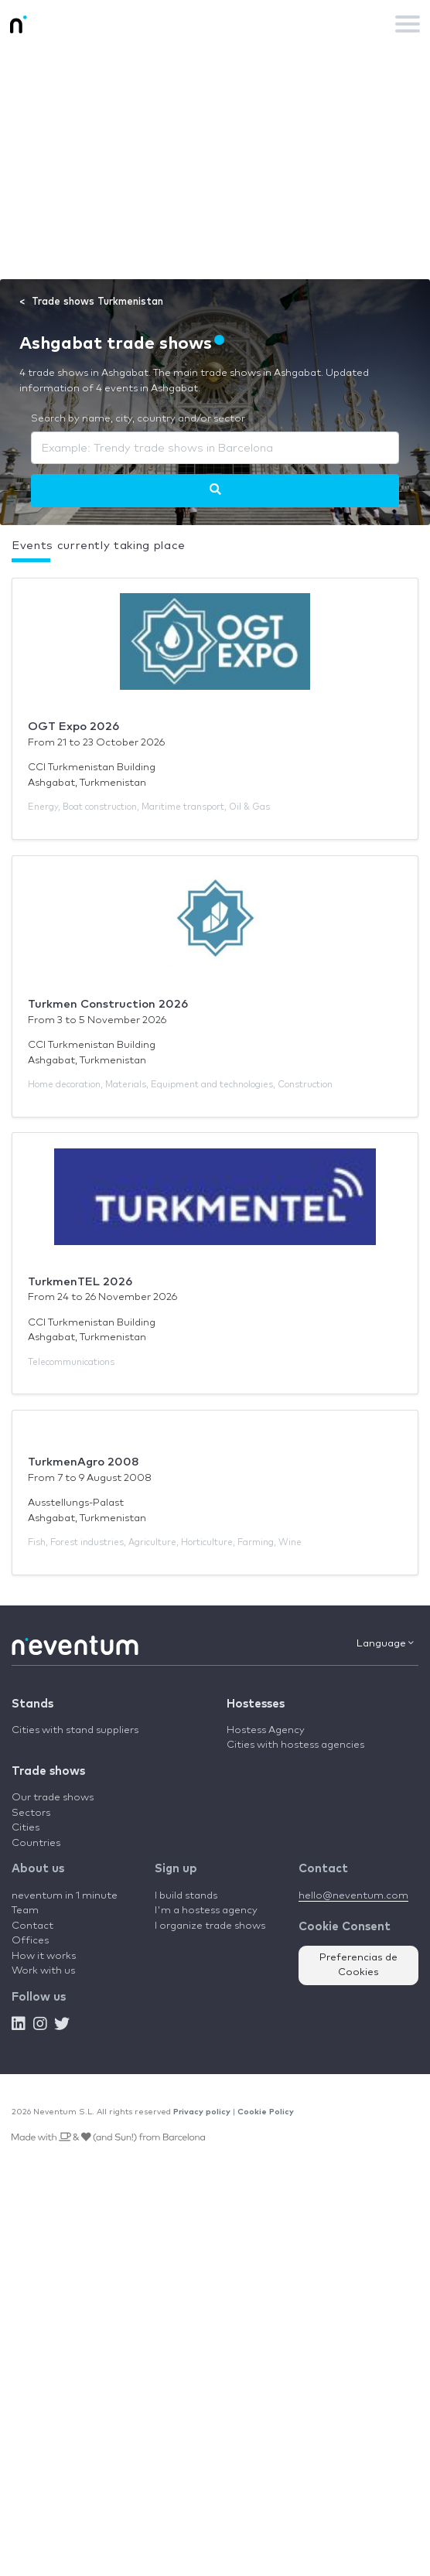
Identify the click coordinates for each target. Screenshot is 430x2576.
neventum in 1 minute (65, 1896)
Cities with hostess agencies (295, 1745)
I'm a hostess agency (206, 1911)
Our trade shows (53, 1798)
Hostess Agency (266, 1730)
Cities (25, 1828)
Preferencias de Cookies (358, 1965)
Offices (30, 1941)
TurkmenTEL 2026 (80, 1282)
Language (385, 1643)
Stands (32, 1704)
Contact (32, 1926)
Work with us (43, 1971)
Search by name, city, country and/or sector (138, 419)
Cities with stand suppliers (75, 1730)
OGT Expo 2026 (73, 726)
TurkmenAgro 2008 (83, 1462)
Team (25, 1911)
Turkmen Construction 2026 (108, 1004)
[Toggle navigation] (407, 24)
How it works (44, 1956)
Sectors (31, 1813)
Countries (36, 1843)
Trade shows (48, 1771)
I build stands (186, 1896)
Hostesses (256, 1704)
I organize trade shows (210, 1926)
